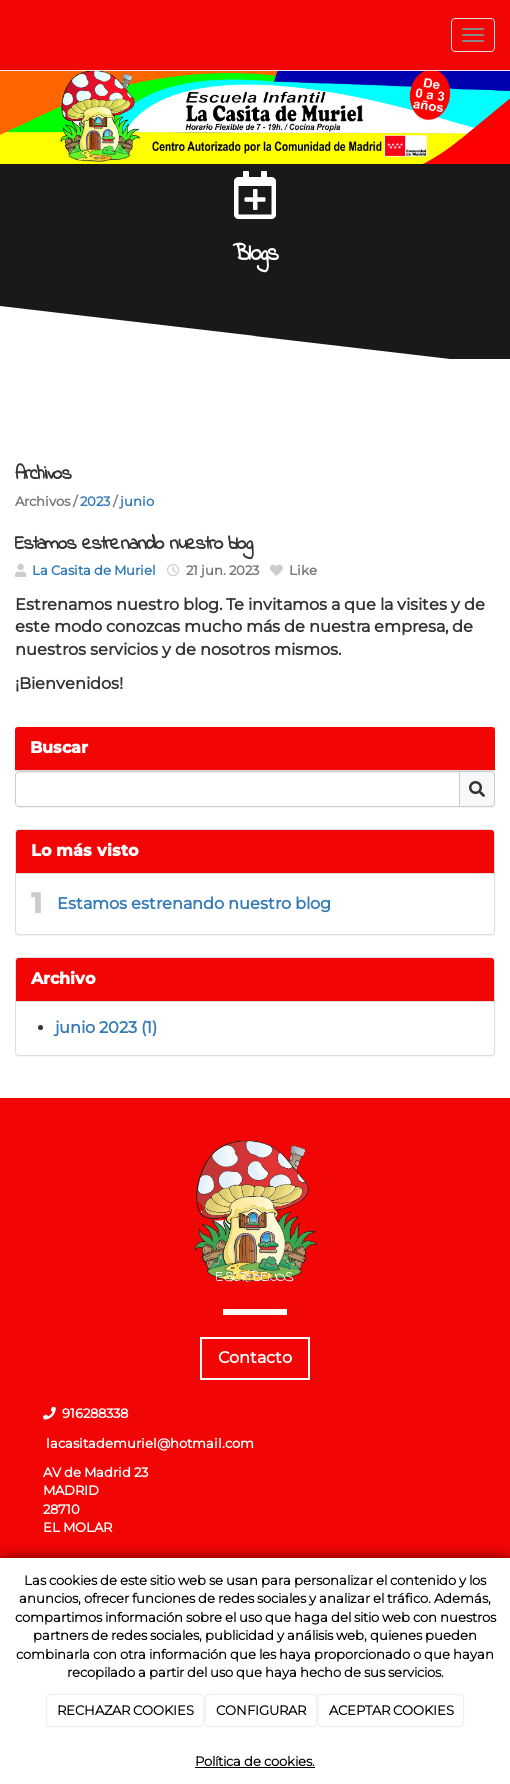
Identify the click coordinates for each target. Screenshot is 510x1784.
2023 (95, 501)
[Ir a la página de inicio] (10, 35)
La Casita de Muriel (94, 570)
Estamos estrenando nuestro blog (194, 903)
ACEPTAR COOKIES (391, 1710)
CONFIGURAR (261, 1710)
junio (137, 501)
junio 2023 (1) (106, 1027)
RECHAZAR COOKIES (125, 1710)
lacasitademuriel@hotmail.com (150, 1443)
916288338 (95, 1413)
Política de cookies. (255, 1761)
